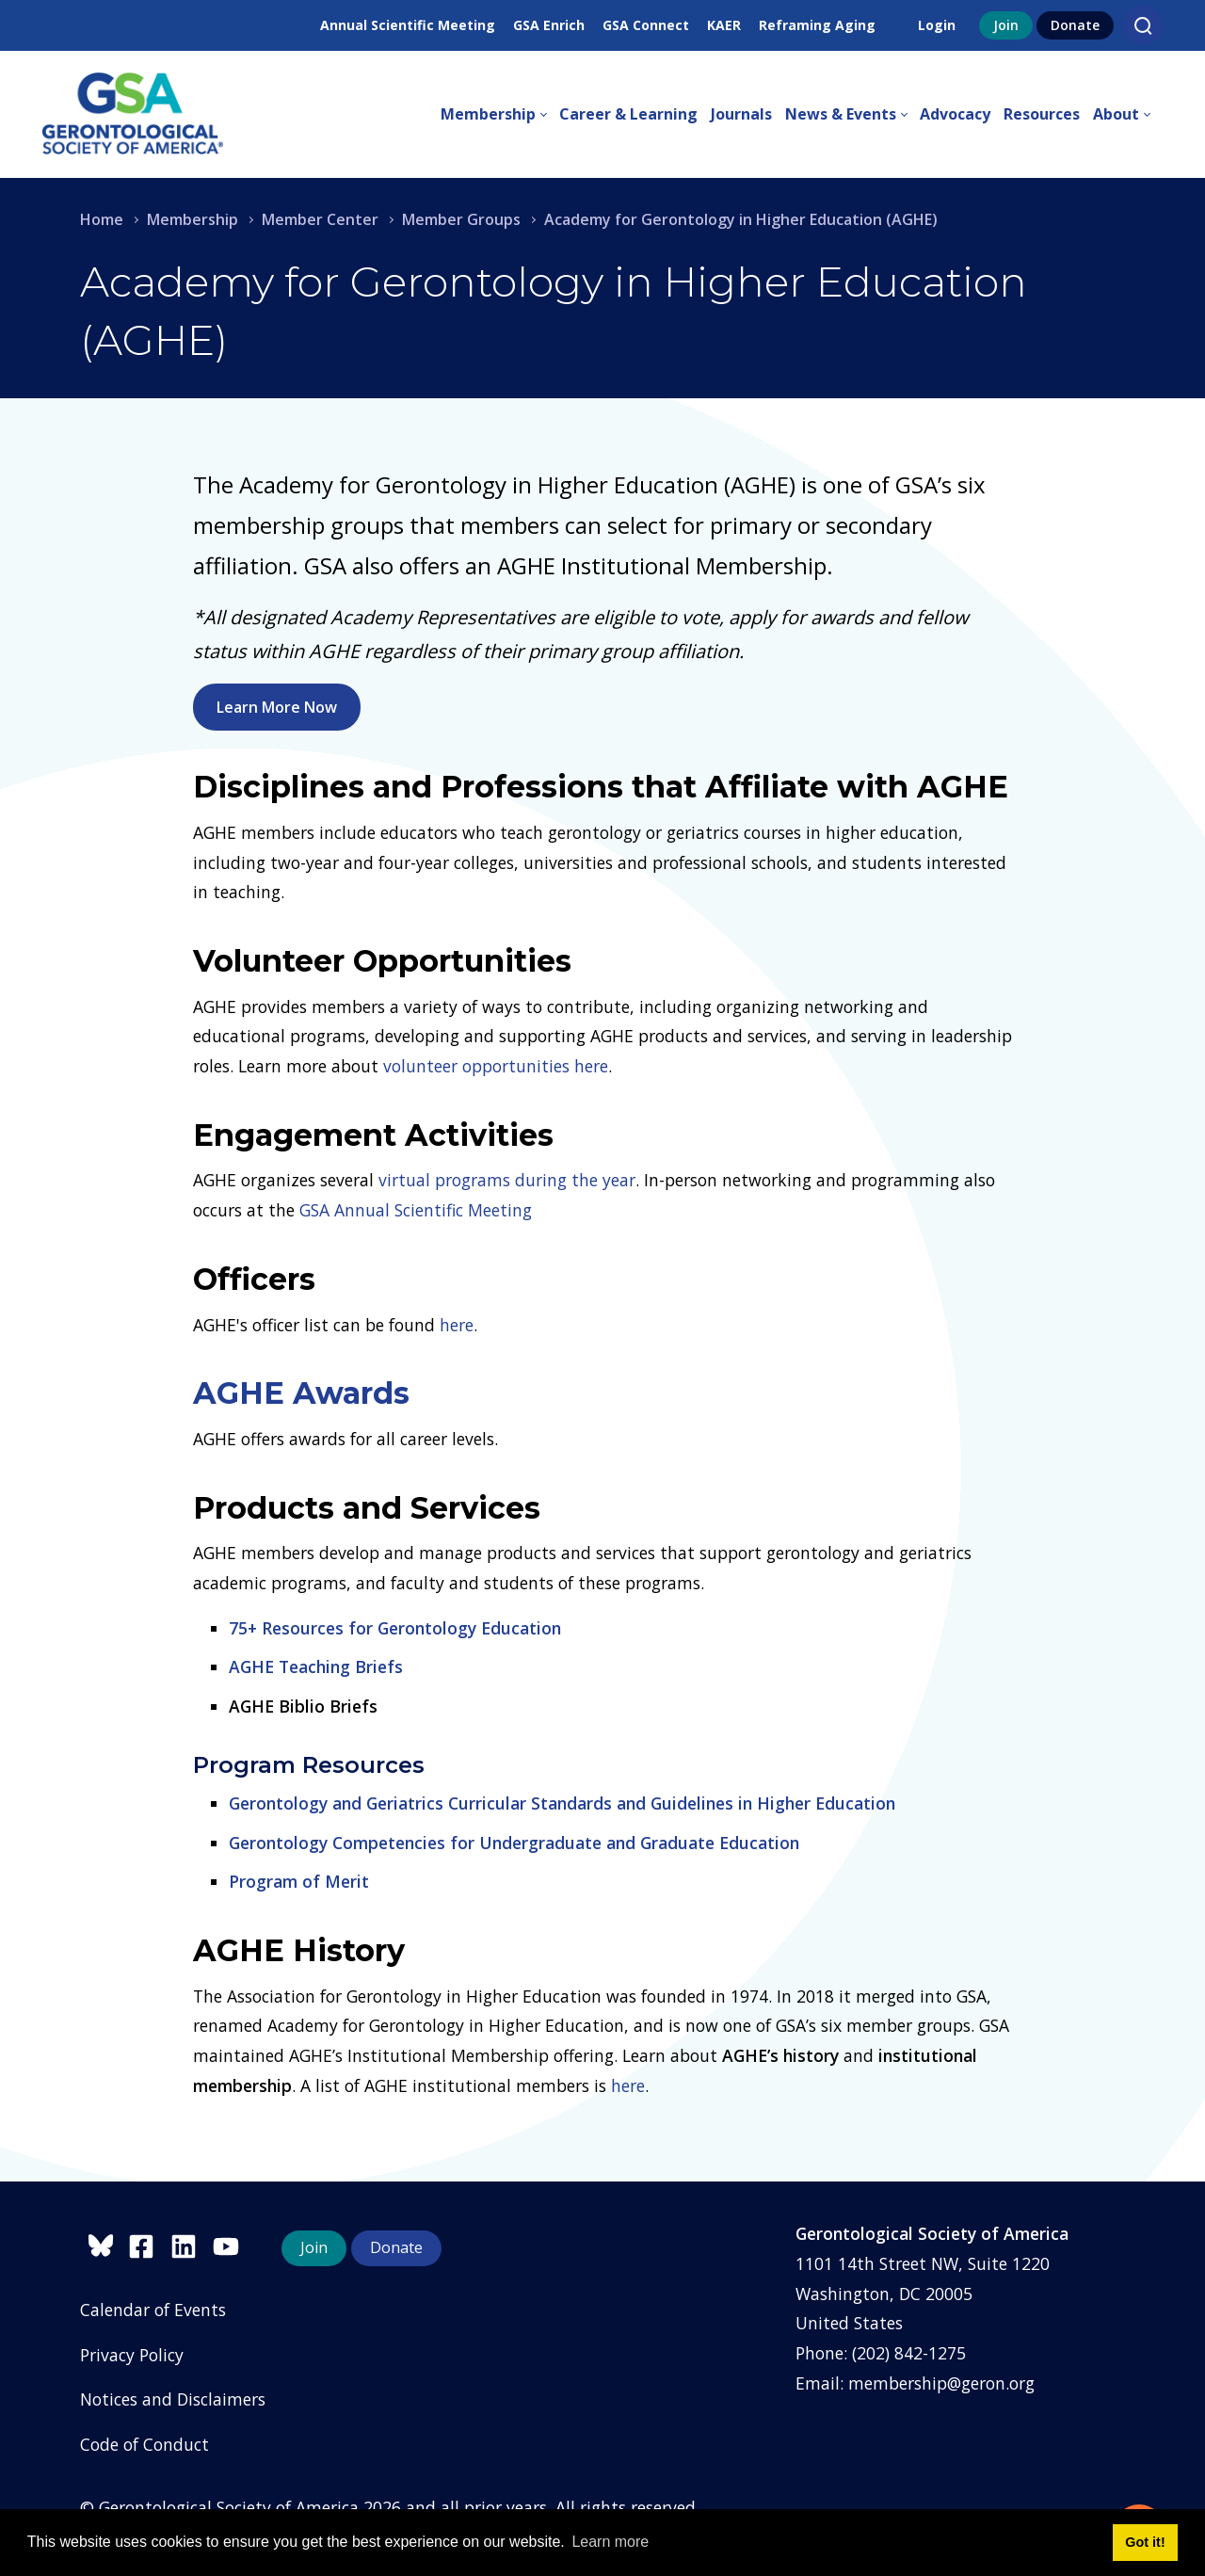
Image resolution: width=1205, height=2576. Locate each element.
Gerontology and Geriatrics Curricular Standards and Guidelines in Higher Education (562, 1803)
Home (101, 219)
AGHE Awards (301, 1393)
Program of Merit (299, 1881)
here (457, 1324)
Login (937, 25)
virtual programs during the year (506, 1179)
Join (1006, 25)
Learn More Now (277, 707)
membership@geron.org (941, 2383)
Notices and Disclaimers (172, 2399)
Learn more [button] (610, 2542)
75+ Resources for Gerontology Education (395, 1628)
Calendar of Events (153, 2309)
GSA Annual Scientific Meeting (415, 1210)
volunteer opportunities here (495, 1066)
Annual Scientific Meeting (407, 25)
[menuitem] (500, 115)
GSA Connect (645, 25)
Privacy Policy (132, 2354)
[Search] (1143, 25)
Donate (1075, 25)
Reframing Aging (817, 25)
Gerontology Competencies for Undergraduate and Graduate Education (514, 1842)
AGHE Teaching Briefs (316, 1666)
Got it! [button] (1145, 2542)
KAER (724, 25)
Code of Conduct (144, 2444)
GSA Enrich (549, 25)
